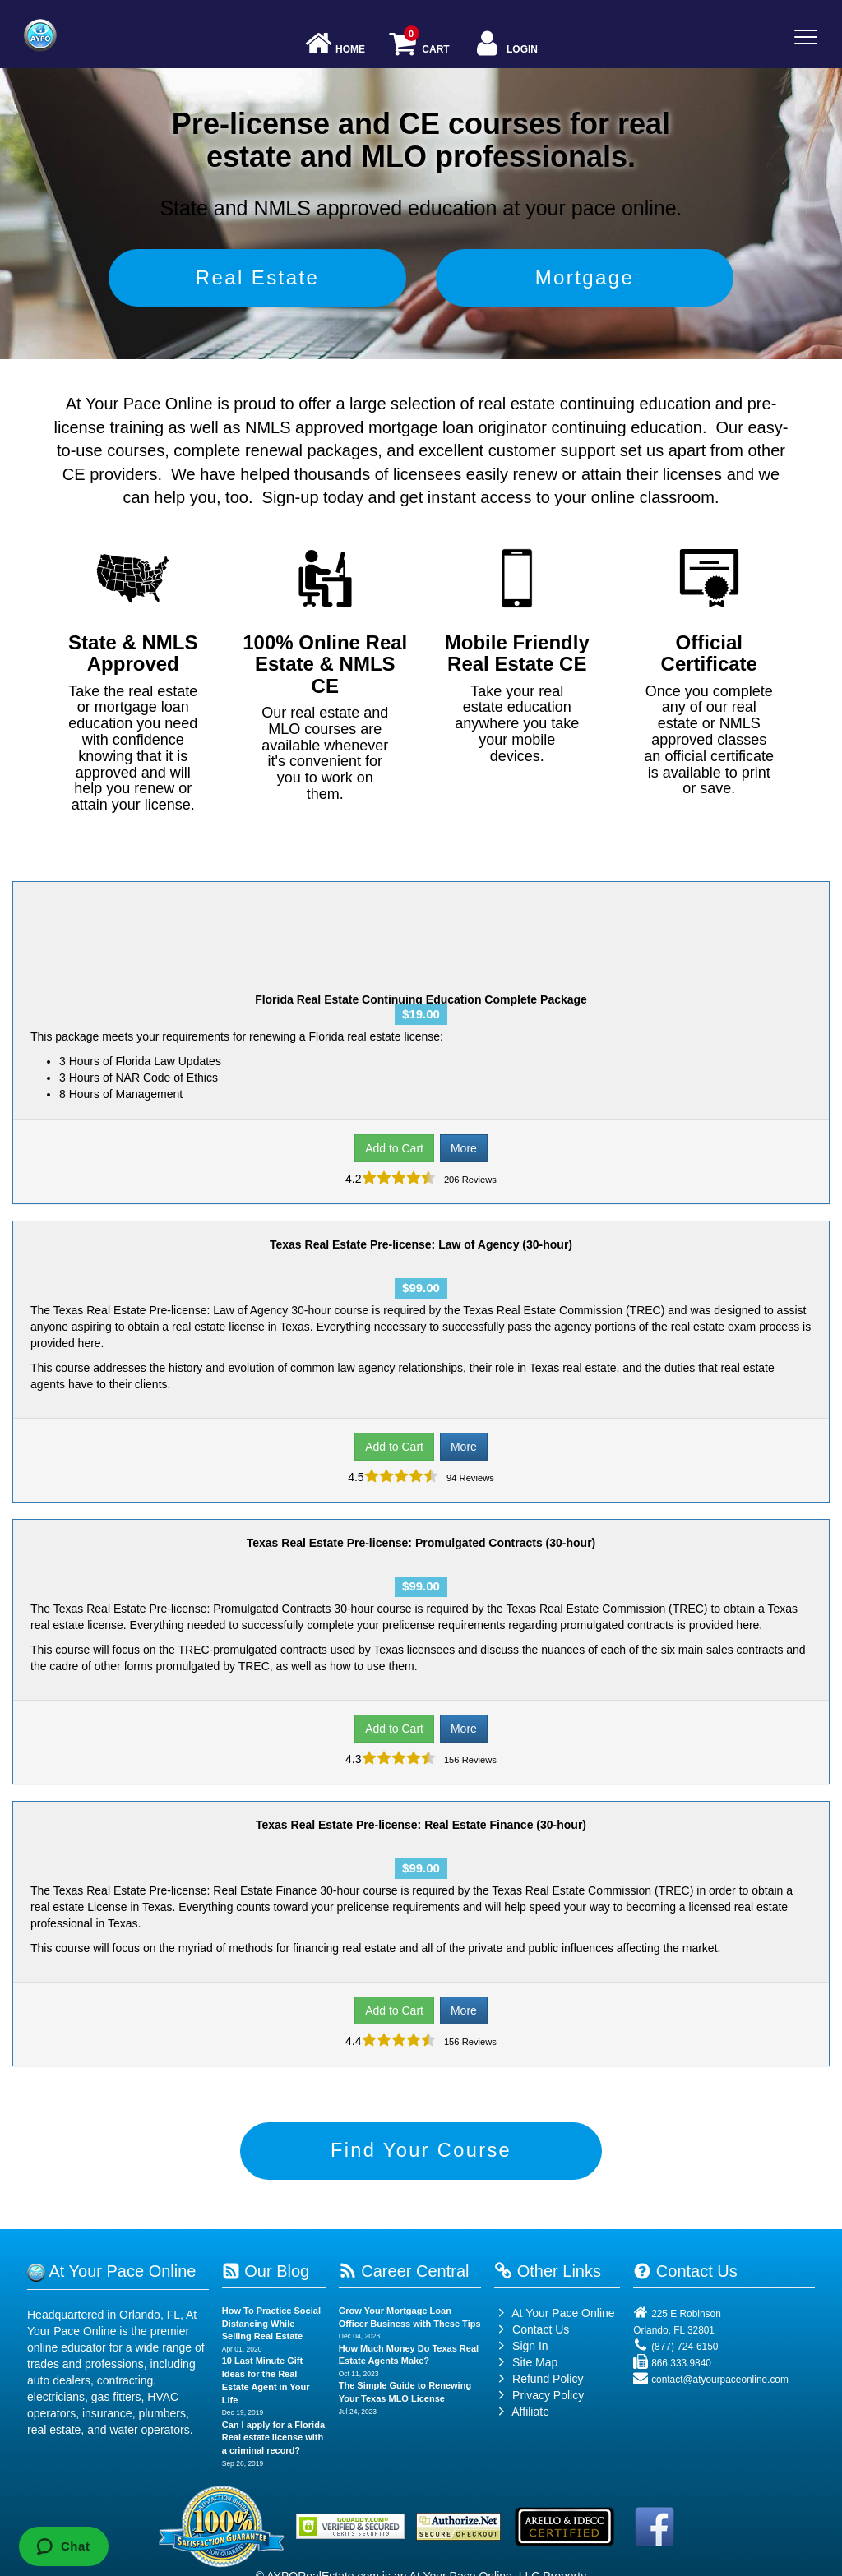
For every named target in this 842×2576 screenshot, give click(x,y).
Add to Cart (394, 1148)
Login (505, 45)
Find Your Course (421, 2151)
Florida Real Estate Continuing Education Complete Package (421, 999)
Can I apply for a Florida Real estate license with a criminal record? (273, 2437)
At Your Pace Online (554, 2313)
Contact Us (531, 2330)
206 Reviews (469, 1179)
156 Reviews (469, 1760)
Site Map (525, 2363)
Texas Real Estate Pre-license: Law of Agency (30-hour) (421, 1244)
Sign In (521, 2346)
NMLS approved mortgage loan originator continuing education (473, 427)
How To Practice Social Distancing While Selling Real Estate (271, 2324)
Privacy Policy (548, 2396)
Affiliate (521, 2412)
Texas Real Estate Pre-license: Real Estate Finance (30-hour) (421, 1824)
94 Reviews (469, 1478)
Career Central (404, 2272)
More (464, 1148)
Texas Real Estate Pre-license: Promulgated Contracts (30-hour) (421, 1542)
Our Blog (265, 2272)
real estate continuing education (594, 404)
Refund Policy (547, 2379)
